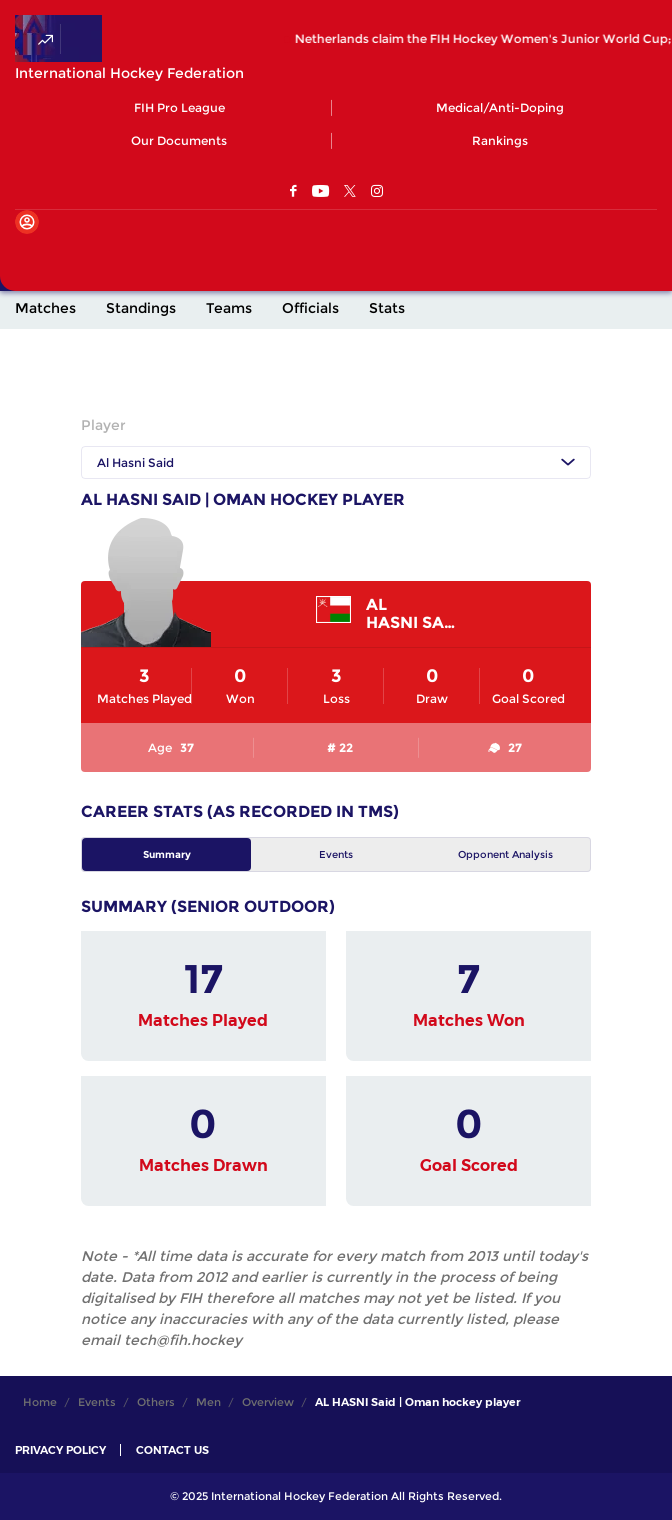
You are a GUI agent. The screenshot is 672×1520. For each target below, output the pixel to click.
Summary (167, 854)
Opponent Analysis (505, 854)
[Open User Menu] (27, 222)
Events (336, 854)
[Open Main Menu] (30, 255)
